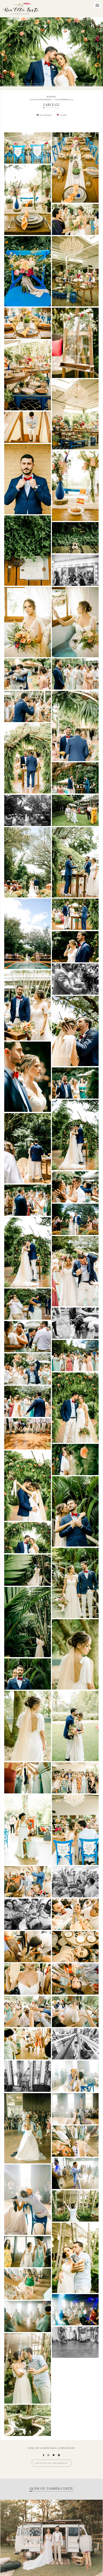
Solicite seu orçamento (51, 2463)
